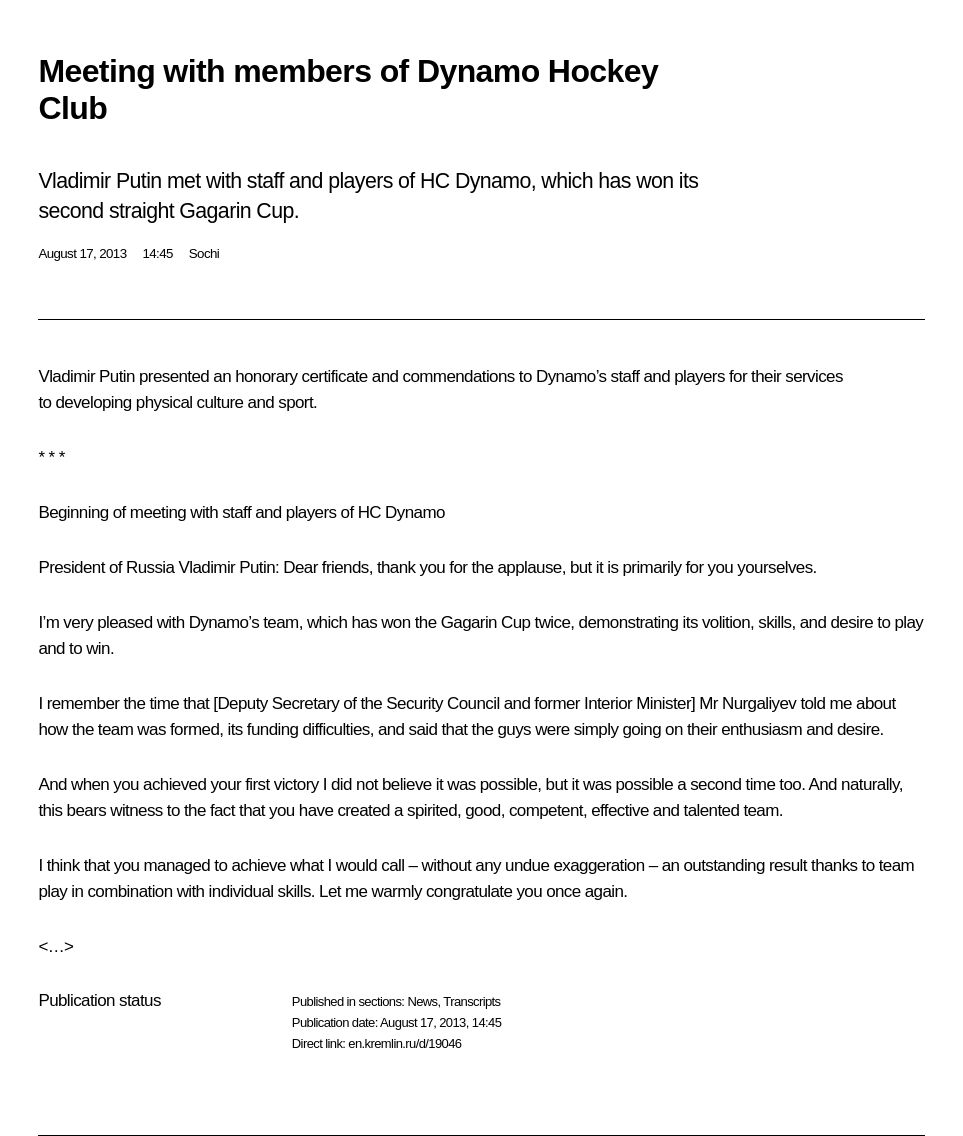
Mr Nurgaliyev (747, 703)
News (422, 1001)
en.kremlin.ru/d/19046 (404, 1043)
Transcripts (471, 1001)
